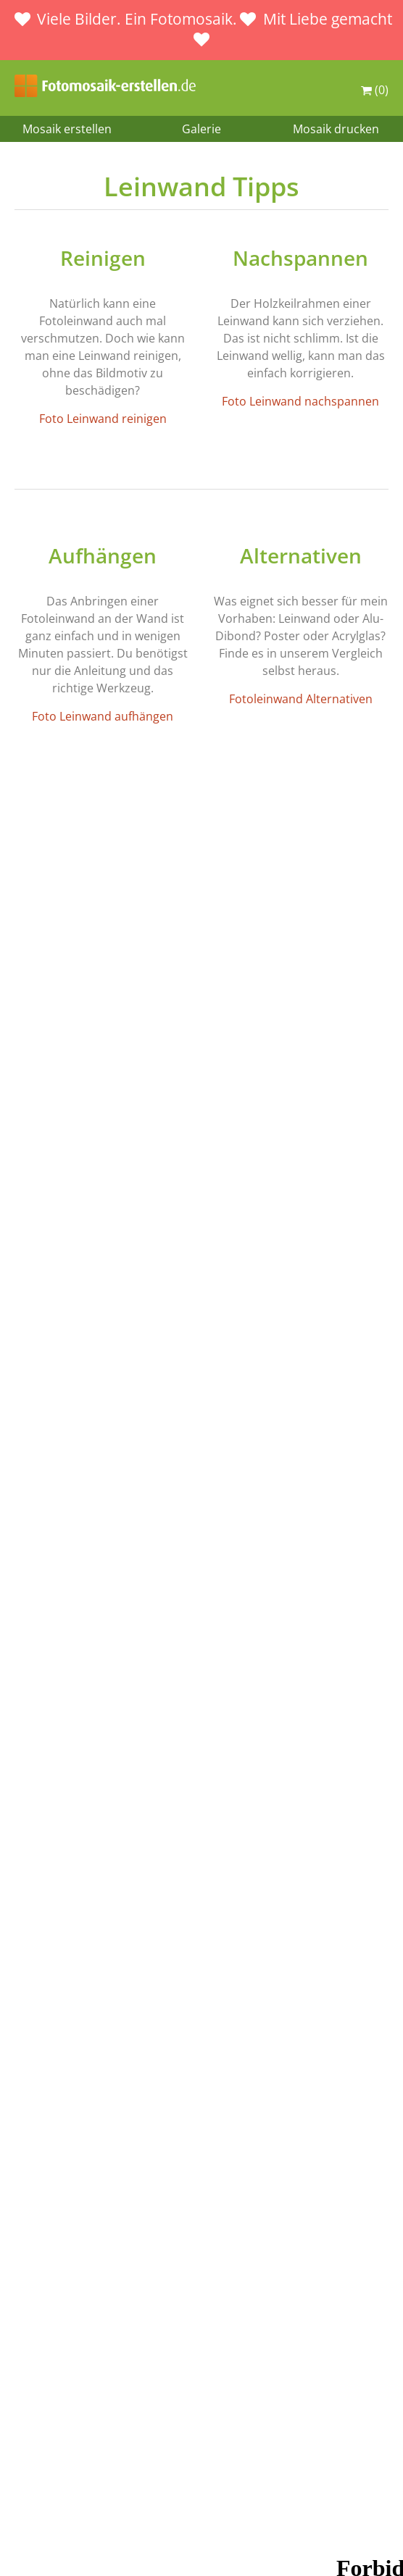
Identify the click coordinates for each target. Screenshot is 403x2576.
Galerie (201, 129)
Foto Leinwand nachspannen (300, 401)
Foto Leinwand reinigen (103, 419)
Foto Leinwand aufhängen (102, 716)
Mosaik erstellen (67, 129)
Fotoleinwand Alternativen (301, 699)
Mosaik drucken (336, 129)
